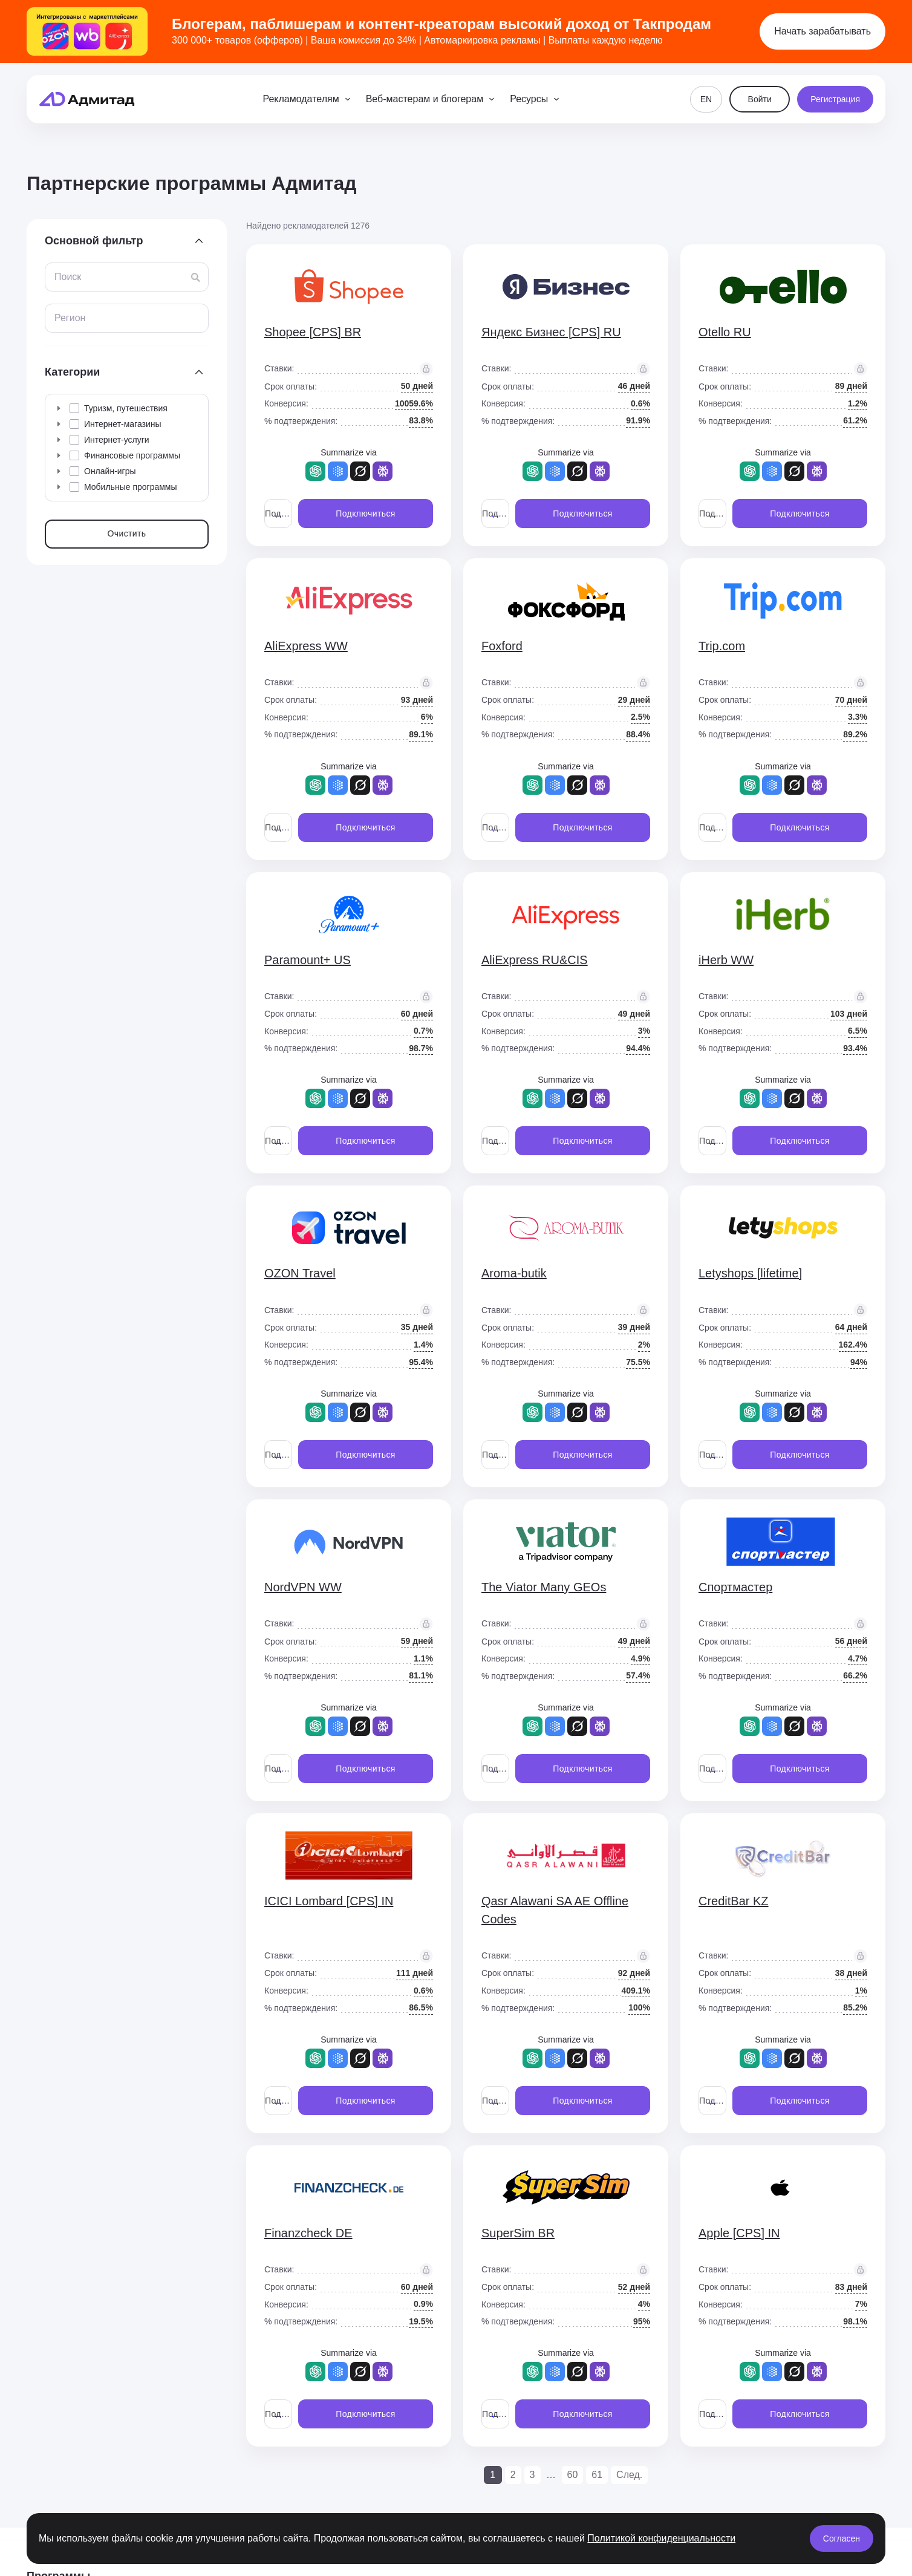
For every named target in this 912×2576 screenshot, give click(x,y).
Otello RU (725, 332)
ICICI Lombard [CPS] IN (328, 1901)
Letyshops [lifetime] (750, 1273)
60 (572, 2475)
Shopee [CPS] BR (312, 332)
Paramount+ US (307, 960)
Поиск (67, 277)
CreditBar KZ (734, 1901)
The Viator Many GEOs (543, 1587)
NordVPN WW (303, 1587)
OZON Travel (300, 1273)
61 (596, 2475)
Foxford (502, 646)
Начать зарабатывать (822, 31)
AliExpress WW (306, 646)
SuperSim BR (518, 2233)
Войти (760, 99)
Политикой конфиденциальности (661, 2538)
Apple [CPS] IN (739, 2233)
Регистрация (835, 99)
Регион (69, 318)
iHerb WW (726, 960)
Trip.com (722, 646)
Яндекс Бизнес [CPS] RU (551, 332)
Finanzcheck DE (308, 2233)
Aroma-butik (514, 1273)
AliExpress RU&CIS (534, 960)
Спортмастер (735, 1587)
